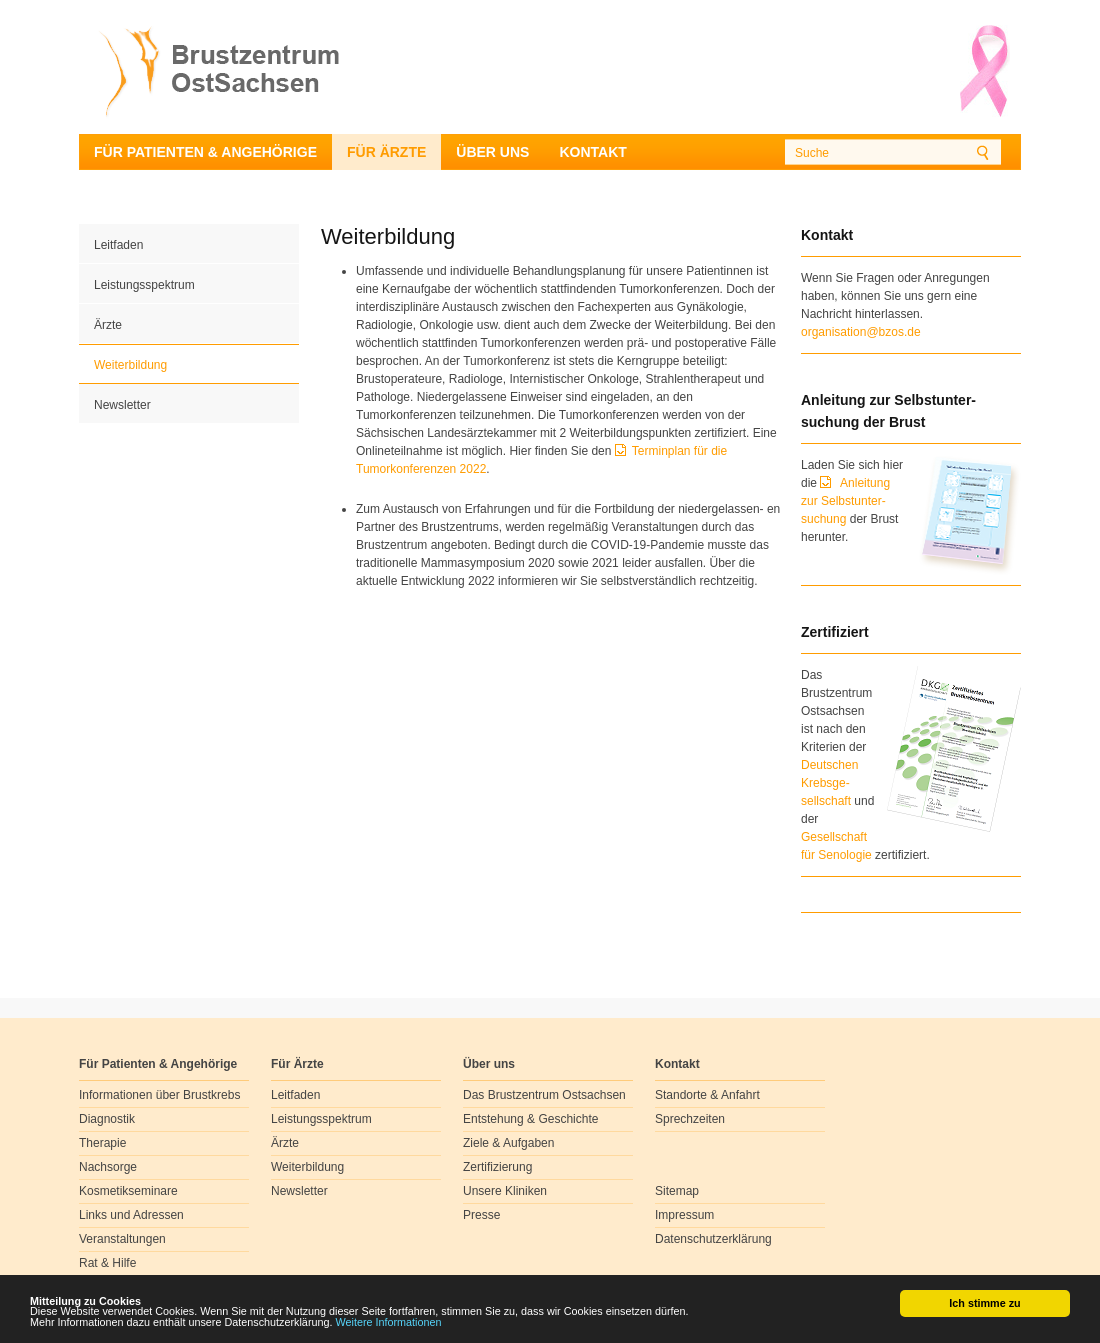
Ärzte (108, 325)
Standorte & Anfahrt (707, 1095)
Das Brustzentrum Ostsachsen (544, 1095)
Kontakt (592, 152)
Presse (481, 1215)
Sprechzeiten (690, 1119)
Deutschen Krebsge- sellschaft (829, 783)
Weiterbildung (130, 365)
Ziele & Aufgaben (508, 1143)
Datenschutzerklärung (713, 1239)
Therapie (102, 1143)
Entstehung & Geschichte (530, 1119)
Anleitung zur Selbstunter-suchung (845, 501)
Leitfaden (118, 245)
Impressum (684, 1215)
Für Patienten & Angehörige (205, 152)
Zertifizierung (497, 1167)
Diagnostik (107, 1119)
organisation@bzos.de (861, 332)
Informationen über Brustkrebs (159, 1095)
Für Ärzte (386, 152)
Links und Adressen (131, 1215)
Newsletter (122, 405)
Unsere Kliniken (505, 1191)
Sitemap (677, 1191)
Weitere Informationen (389, 1323)
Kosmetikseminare (128, 1191)
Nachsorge (108, 1167)
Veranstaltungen (122, 1239)
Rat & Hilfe (107, 1263)
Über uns (492, 152)
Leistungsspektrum (144, 285)
